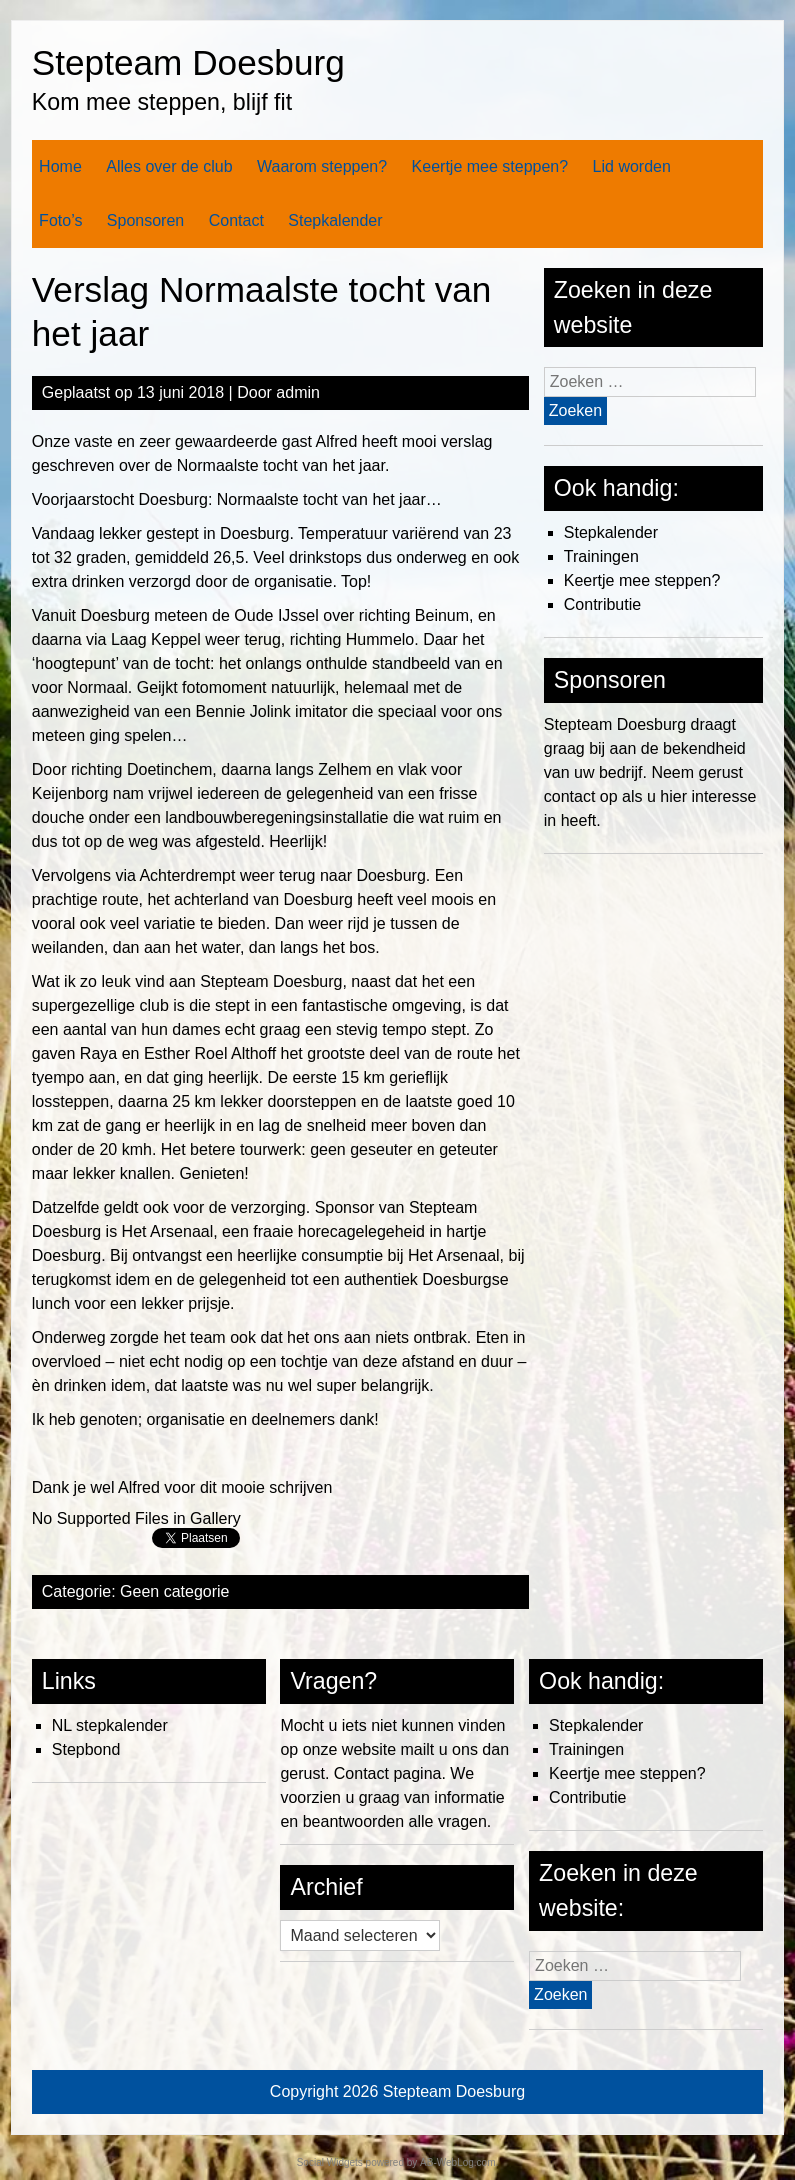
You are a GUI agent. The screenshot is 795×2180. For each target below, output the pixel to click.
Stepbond (86, 1749)
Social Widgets (330, 2162)
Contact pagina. (390, 1773)
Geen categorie (174, 1591)
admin (298, 392)
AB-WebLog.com (457, 2162)
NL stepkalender (110, 1725)
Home (60, 166)
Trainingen (601, 556)
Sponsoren (145, 220)
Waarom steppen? (322, 166)
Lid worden (632, 166)
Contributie (602, 604)
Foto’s (60, 220)
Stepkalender (335, 220)
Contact (236, 220)
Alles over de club (169, 166)
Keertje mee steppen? (490, 166)
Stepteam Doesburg (188, 62)
